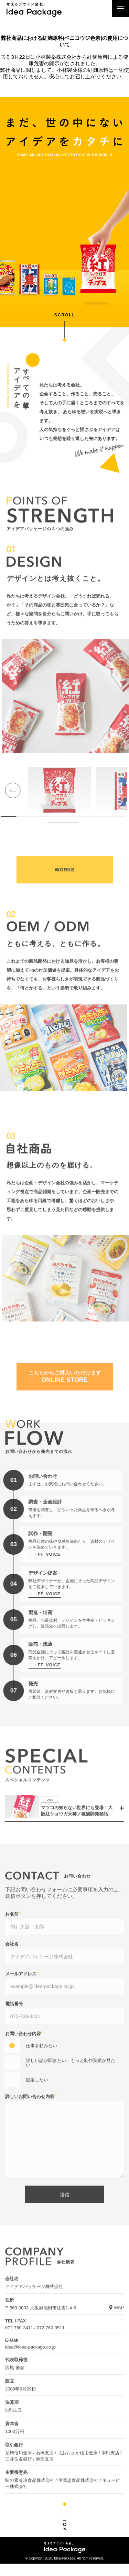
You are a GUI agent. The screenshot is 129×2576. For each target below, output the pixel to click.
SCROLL (64, 315)
